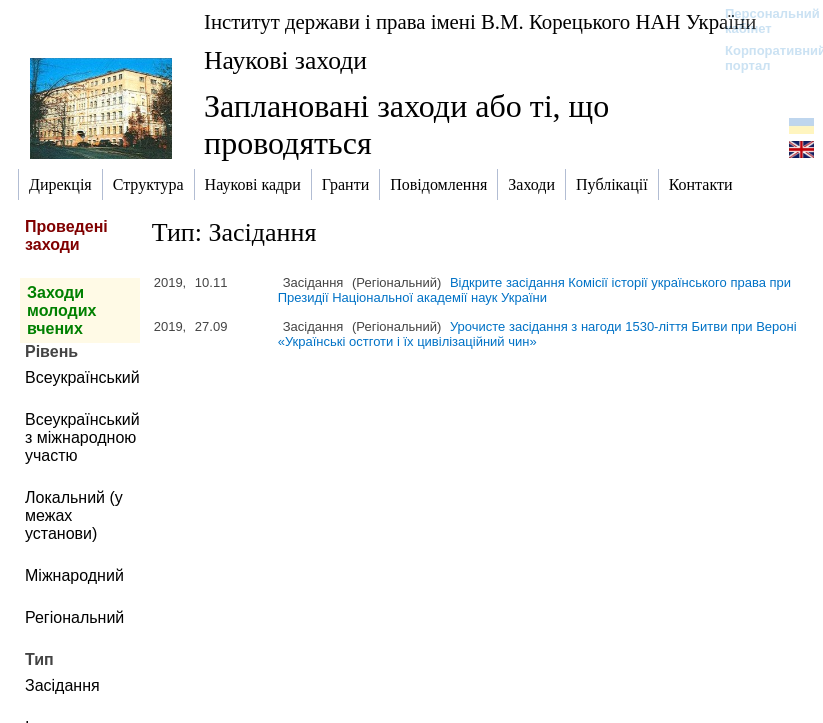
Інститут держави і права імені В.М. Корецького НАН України (480, 21)
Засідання (62, 685)
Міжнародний (74, 575)
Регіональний (74, 617)
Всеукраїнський (82, 377)
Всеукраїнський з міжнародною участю (82, 437)
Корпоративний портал (762, 58)
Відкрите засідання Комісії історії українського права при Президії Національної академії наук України (534, 290)
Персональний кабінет (762, 21)
